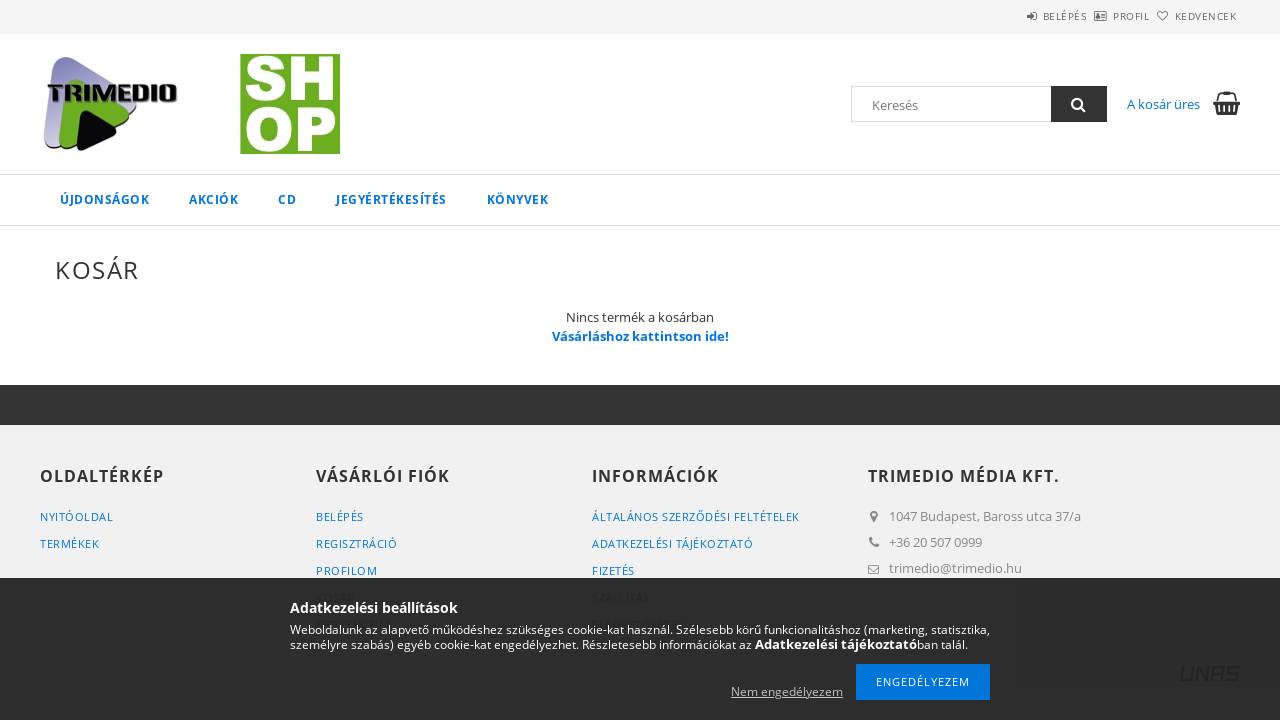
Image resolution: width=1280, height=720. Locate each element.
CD (287, 199)
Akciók (213, 199)
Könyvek (518, 199)
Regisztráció (356, 543)
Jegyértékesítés (391, 199)
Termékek (69, 543)
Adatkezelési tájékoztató (672, 543)
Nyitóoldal (76, 516)
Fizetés (613, 570)
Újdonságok (104, 199)
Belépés (1009, 16)
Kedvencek (1195, 16)
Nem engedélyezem (787, 691)
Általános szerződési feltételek (696, 516)
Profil (1098, 16)
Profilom (346, 570)
